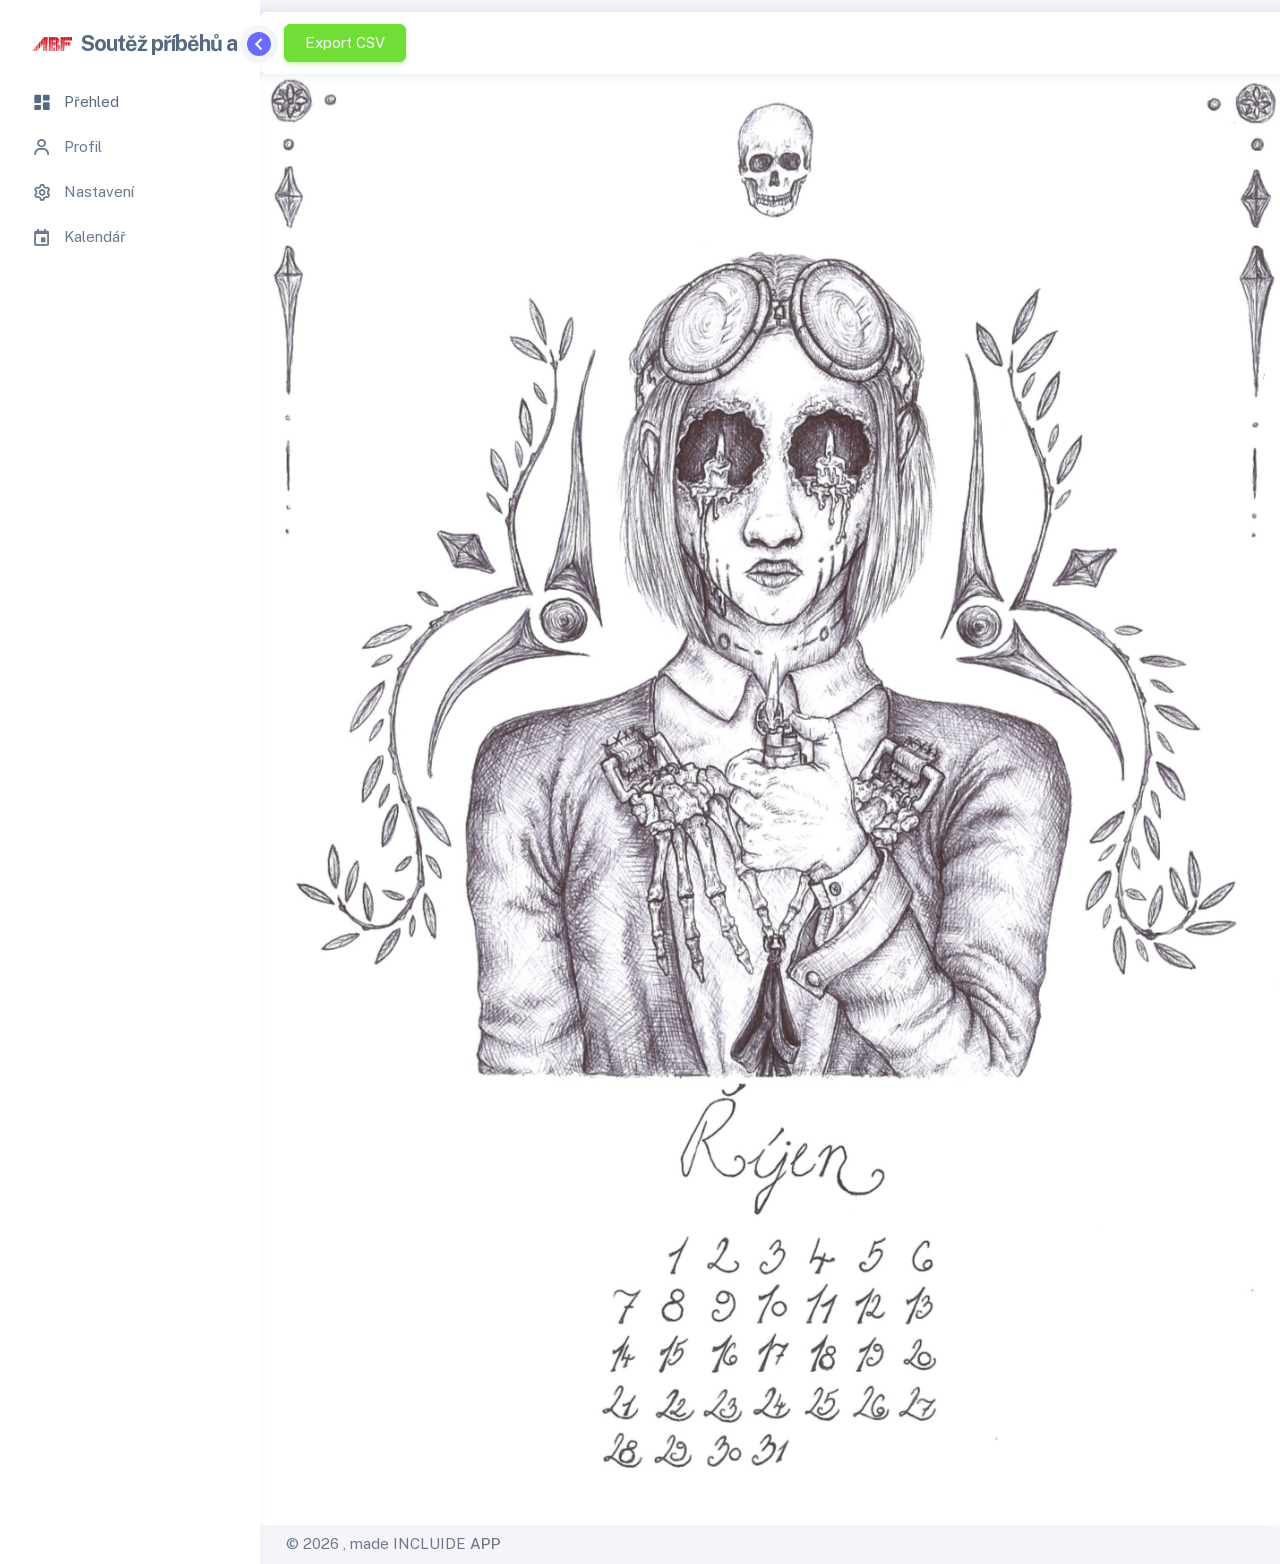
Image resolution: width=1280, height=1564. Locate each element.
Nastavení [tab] (83, 192)
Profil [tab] (67, 147)
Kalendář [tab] (79, 237)
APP (485, 1543)
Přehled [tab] (75, 102)
